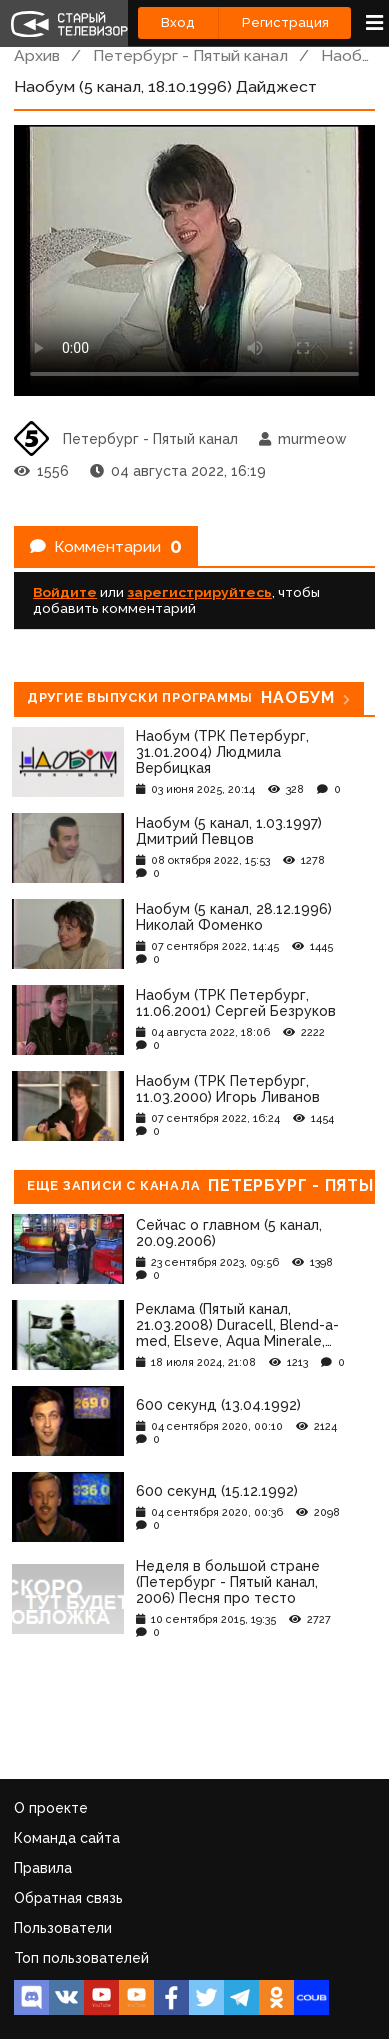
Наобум (351, 55)
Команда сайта (67, 1838)
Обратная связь (68, 1898)
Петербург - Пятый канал (190, 55)
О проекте (51, 1808)
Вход (178, 22)
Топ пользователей (81, 1958)
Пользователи (63, 1928)
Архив (37, 55)
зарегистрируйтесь (199, 592)
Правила (43, 1868)
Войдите (65, 592)
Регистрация (285, 22)
